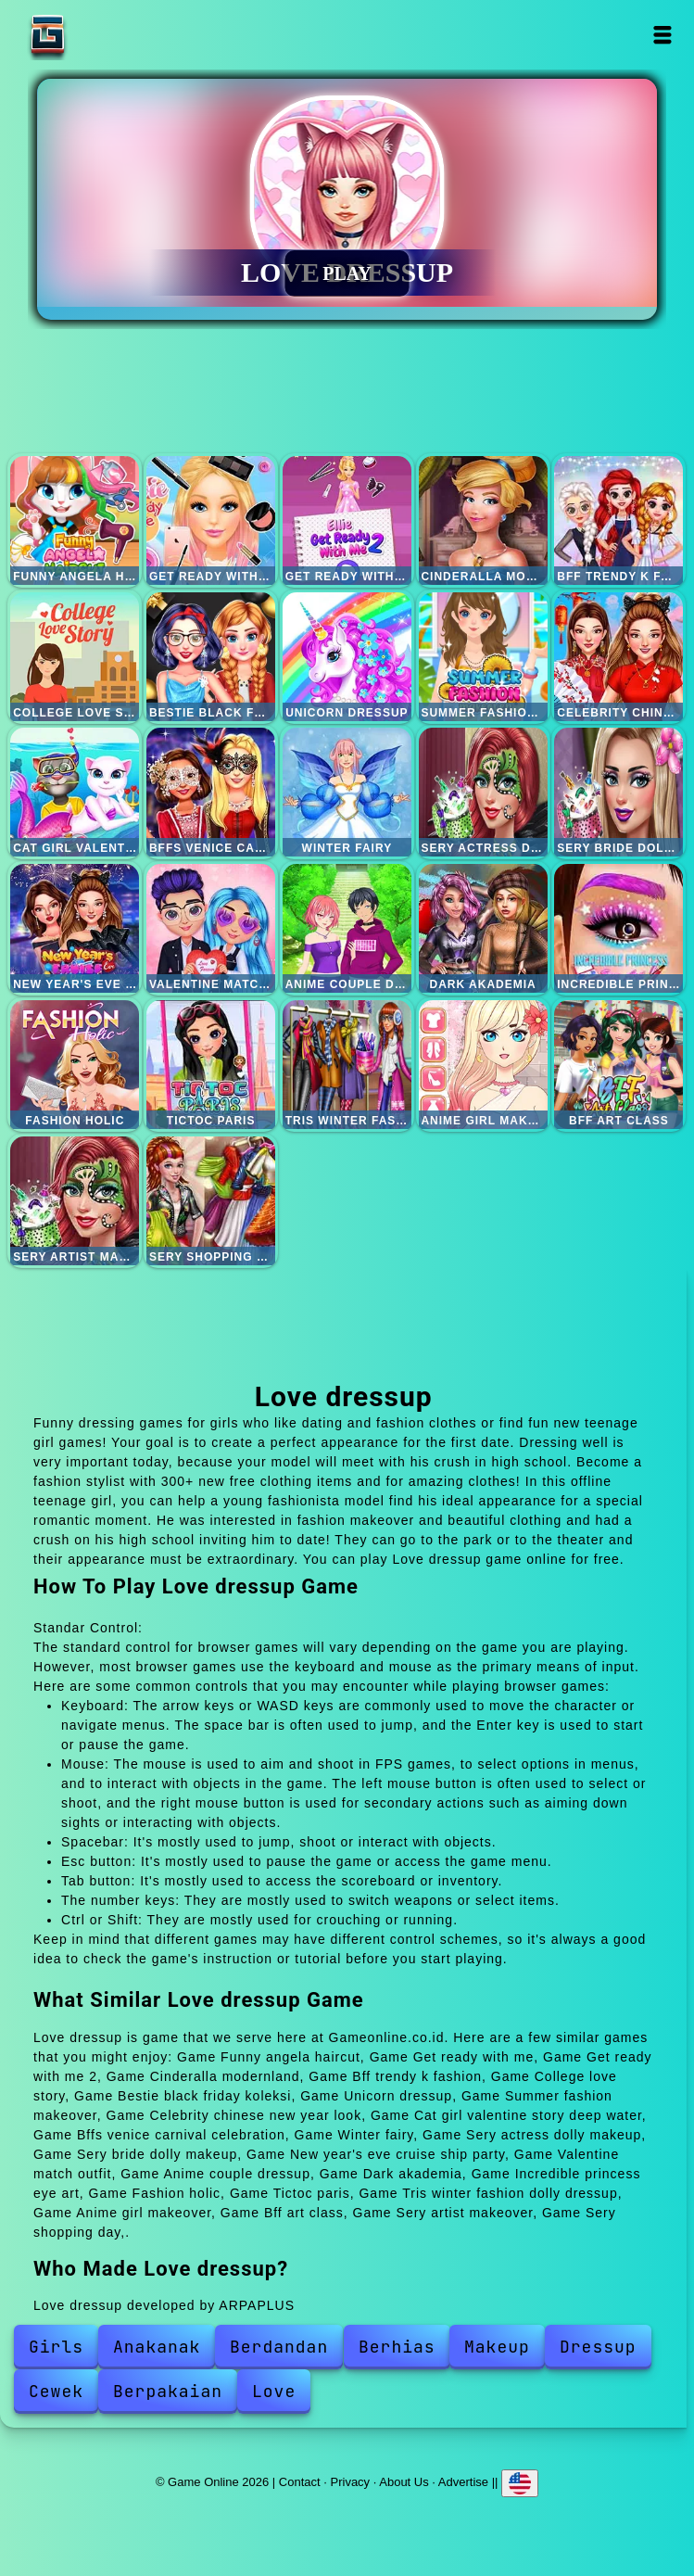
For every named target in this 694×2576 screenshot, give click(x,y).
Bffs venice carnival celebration (210, 792)
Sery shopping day (210, 1200)
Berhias (397, 2346)
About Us (403, 2482)
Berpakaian (167, 2391)
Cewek (56, 2391)
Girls (56, 2346)
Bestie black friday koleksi (210, 656)
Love (274, 2391)
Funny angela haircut (74, 520)
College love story (74, 656)
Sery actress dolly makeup (483, 792)
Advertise (463, 2482)
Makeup (497, 2346)
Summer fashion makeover (483, 656)
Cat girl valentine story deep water (74, 792)
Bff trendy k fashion (618, 520)
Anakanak (156, 2346)
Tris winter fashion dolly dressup (347, 1064)
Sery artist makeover (74, 1200)
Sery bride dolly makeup (618, 792)
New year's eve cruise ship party (74, 928)
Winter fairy (347, 792)
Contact (300, 2482)
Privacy (351, 2482)
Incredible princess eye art (618, 928)
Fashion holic (74, 1064)
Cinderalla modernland (483, 520)
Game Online (105, 35)
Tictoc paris (210, 1064)
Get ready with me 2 (347, 520)
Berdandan (279, 2346)
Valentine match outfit (210, 928)
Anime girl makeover (483, 1064)
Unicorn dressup (347, 656)
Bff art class (618, 1064)
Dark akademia (483, 928)
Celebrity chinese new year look (618, 656)
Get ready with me (210, 520)
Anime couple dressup (347, 928)
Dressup (598, 2346)
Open (662, 35)
